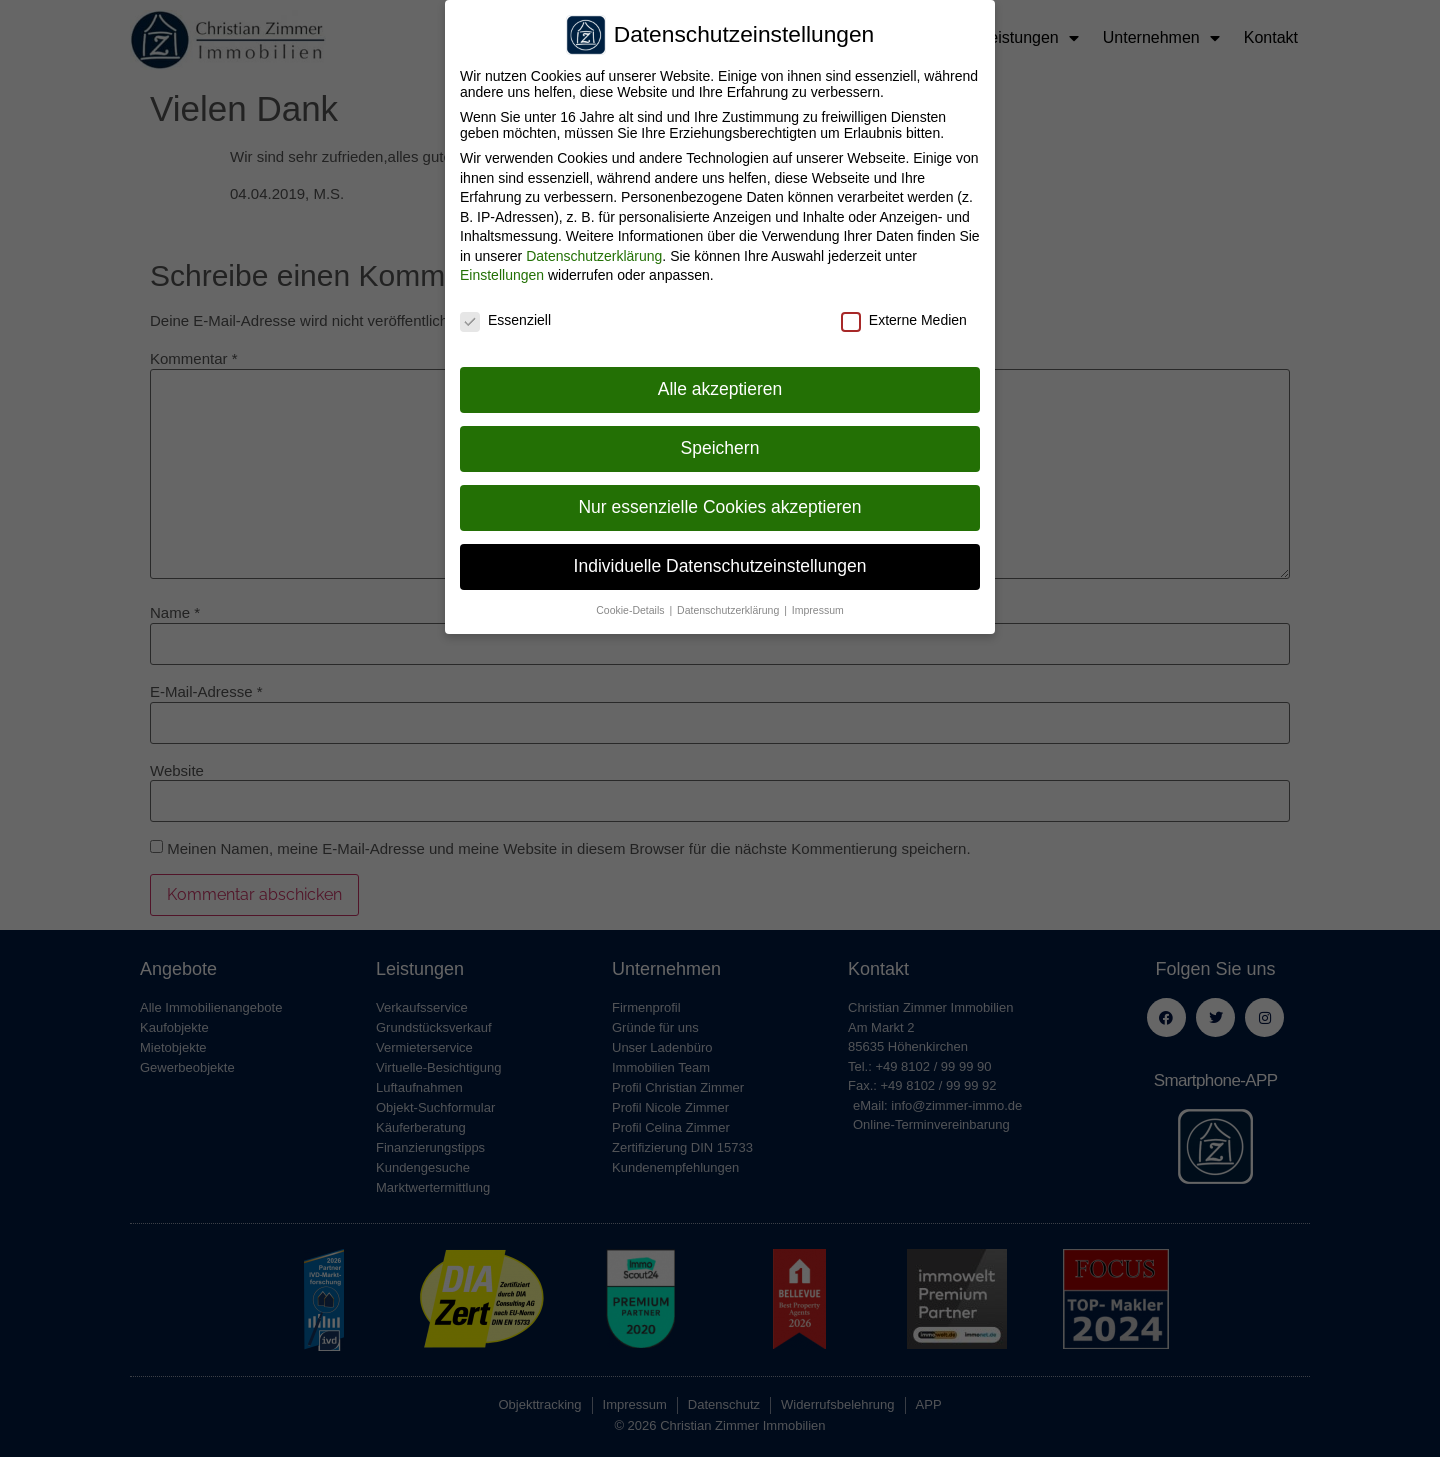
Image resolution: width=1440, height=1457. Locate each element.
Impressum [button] (818, 605)
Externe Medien (904, 315)
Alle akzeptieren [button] (720, 384)
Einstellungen (502, 271)
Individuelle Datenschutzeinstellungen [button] (720, 561)
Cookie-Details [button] (631, 605)
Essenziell (505, 315)
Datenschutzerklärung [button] (729, 605)
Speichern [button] (720, 443)
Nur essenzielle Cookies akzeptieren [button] (719, 502)
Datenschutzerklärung (594, 251)
